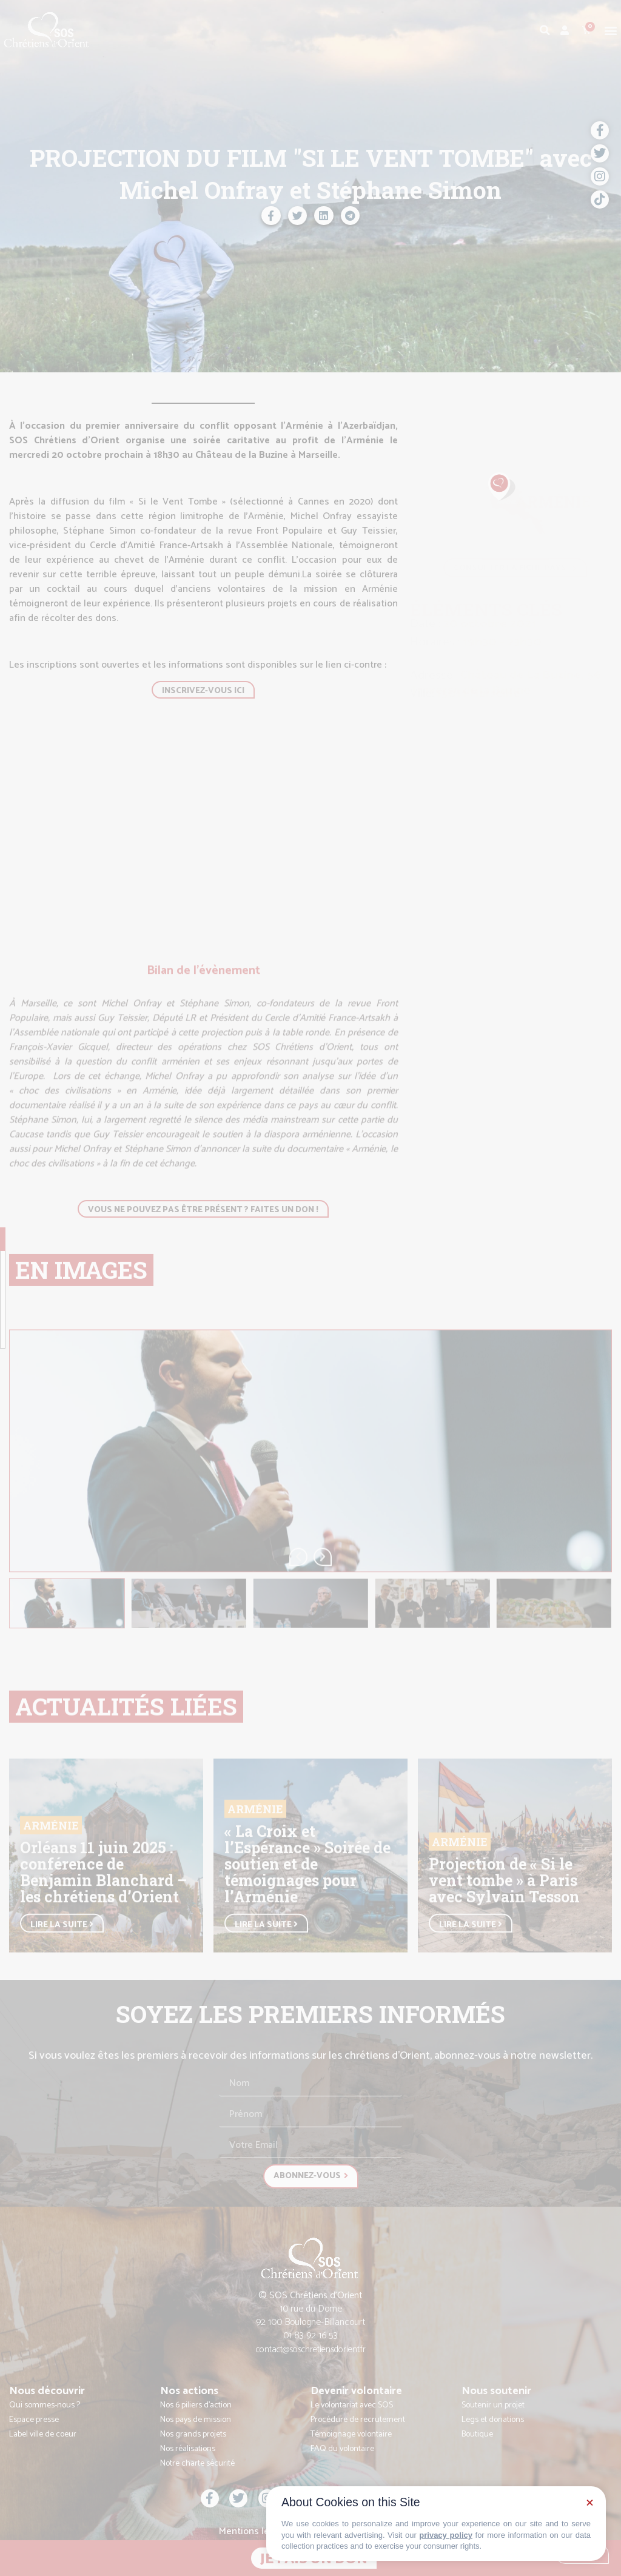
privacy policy (445, 2535)
